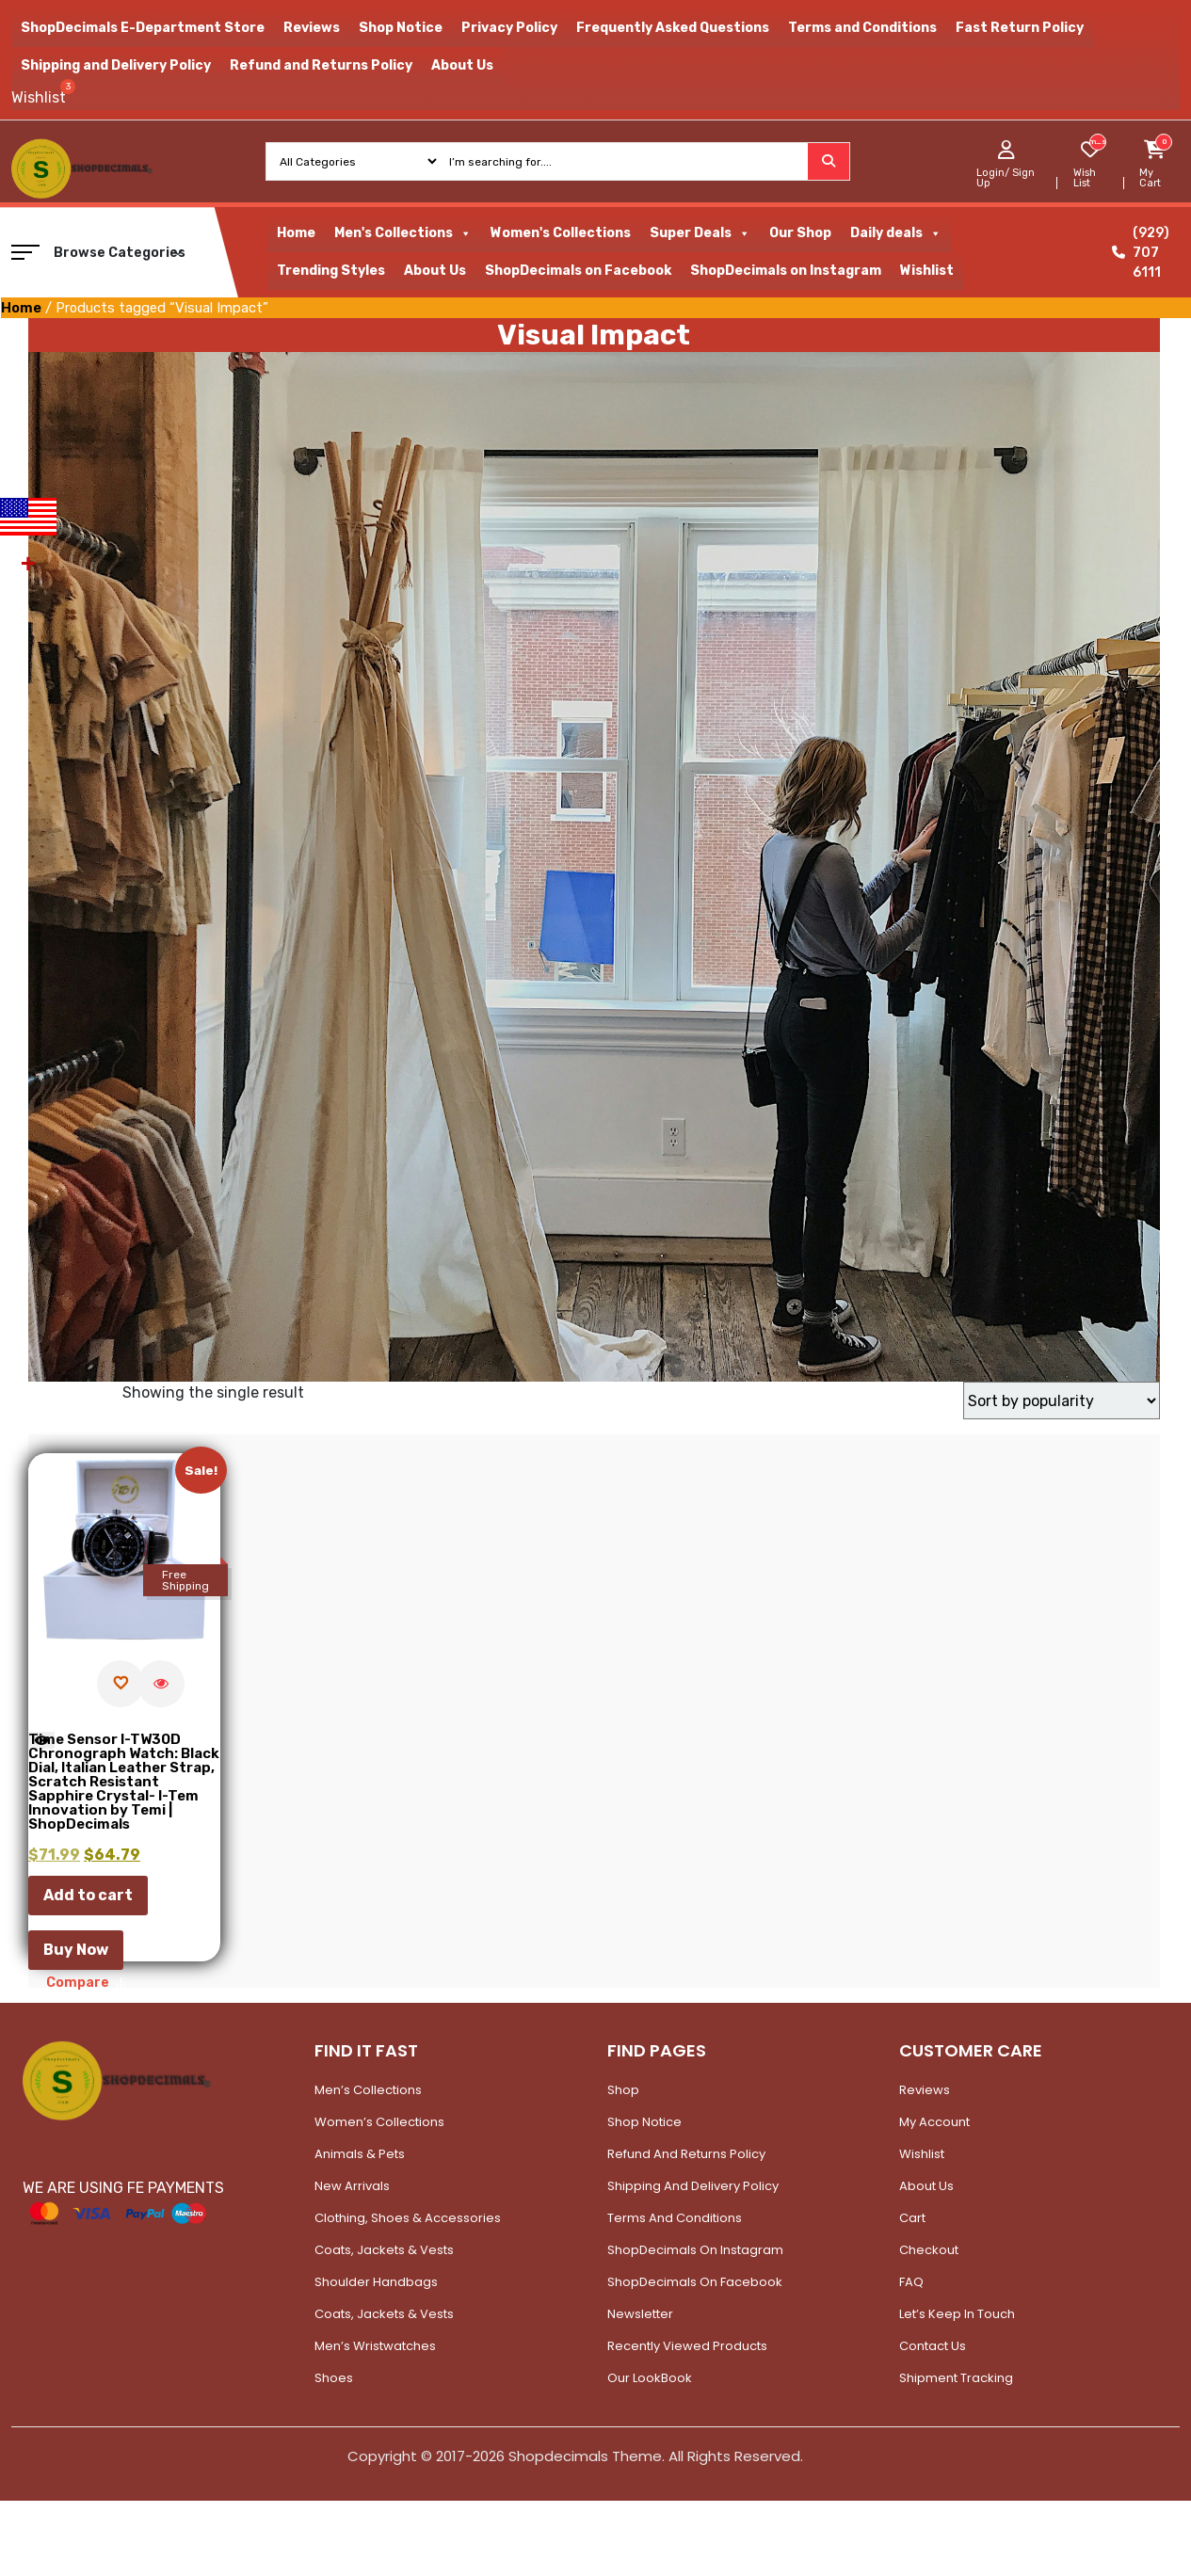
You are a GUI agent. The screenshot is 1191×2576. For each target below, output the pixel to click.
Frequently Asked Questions (672, 28)
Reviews (311, 28)
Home (296, 233)
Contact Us (932, 2346)
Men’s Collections (368, 2090)
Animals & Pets (359, 2154)
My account (934, 2122)
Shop (623, 2090)
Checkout (928, 2250)
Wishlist (927, 271)
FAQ (911, 2282)
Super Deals (700, 233)
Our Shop (800, 233)
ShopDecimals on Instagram (785, 271)
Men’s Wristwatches (375, 2346)
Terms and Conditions (862, 28)
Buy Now (75, 1950)
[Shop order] (1061, 1400)
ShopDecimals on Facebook (578, 271)
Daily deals (896, 233)
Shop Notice (401, 28)
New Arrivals (352, 2186)
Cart (912, 2218)
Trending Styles (331, 271)
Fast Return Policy (1020, 28)
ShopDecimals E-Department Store (143, 28)
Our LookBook (649, 2378)
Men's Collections (403, 233)
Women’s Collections (379, 2122)
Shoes (333, 2378)
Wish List (1084, 178)
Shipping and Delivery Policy (116, 65)
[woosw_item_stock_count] (1097, 142)
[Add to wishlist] (120, 1683)
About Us (462, 65)
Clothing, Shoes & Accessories (407, 2218)
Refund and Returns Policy (321, 65)
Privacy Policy (509, 28)
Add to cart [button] (88, 1895)
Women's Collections (561, 233)
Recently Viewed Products (687, 2346)
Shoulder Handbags (376, 2282)
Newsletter (640, 2314)
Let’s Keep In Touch (957, 2314)
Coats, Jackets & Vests (384, 2250)
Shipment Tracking (956, 2378)
